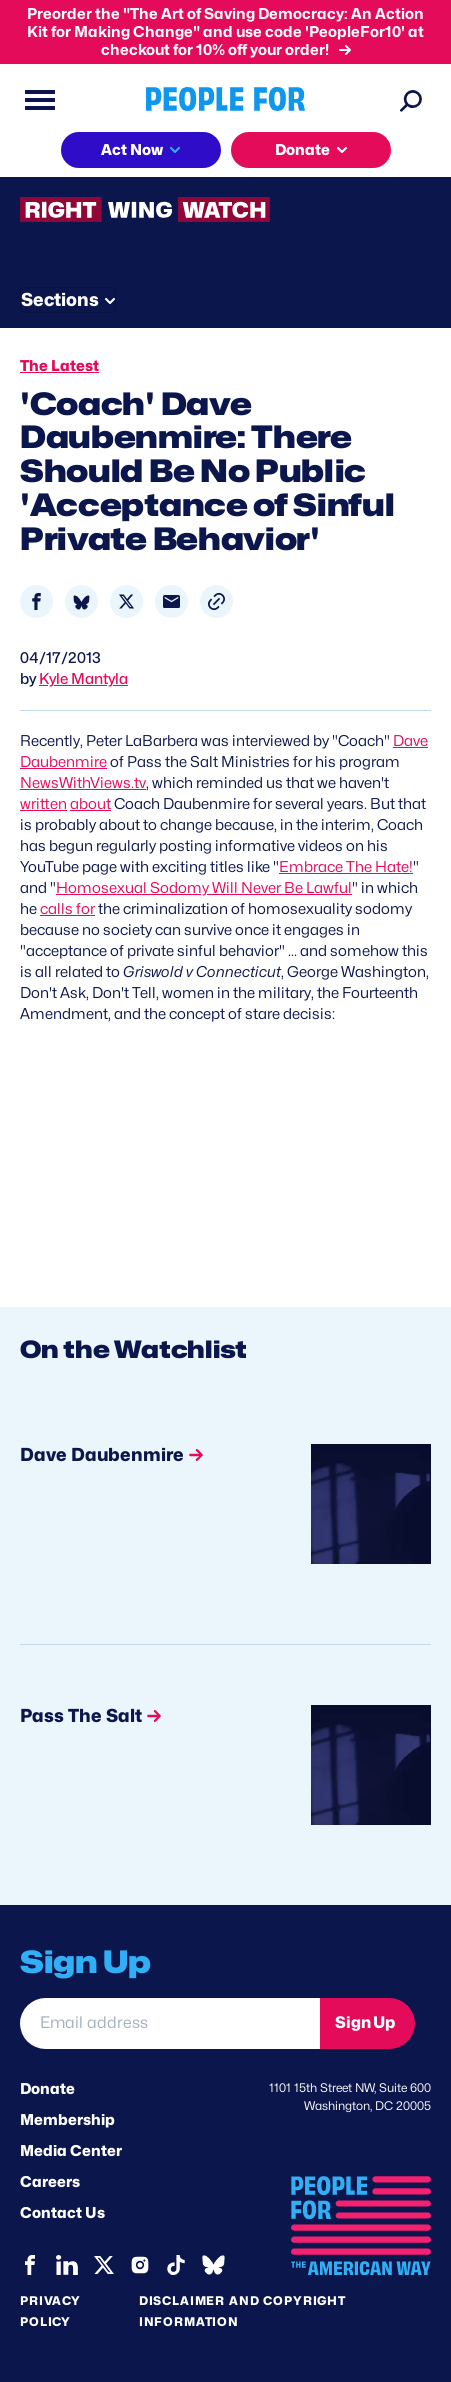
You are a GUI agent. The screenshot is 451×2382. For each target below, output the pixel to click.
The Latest (59, 366)
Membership (67, 2120)
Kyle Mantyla (83, 679)
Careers (50, 2182)
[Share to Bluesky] (81, 601)
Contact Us (62, 2213)
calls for (67, 909)
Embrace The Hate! (346, 867)
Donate (47, 2089)
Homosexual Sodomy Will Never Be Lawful (204, 888)
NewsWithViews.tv (83, 783)
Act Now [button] (132, 150)
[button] (216, 601)
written (43, 804)
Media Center (71, 2151)
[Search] (411, 100)
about (90, 804)
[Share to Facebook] (36, 601)
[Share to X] (126, 601)
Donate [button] (302, 150)
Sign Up (365, 2022)
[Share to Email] (171, 601)
